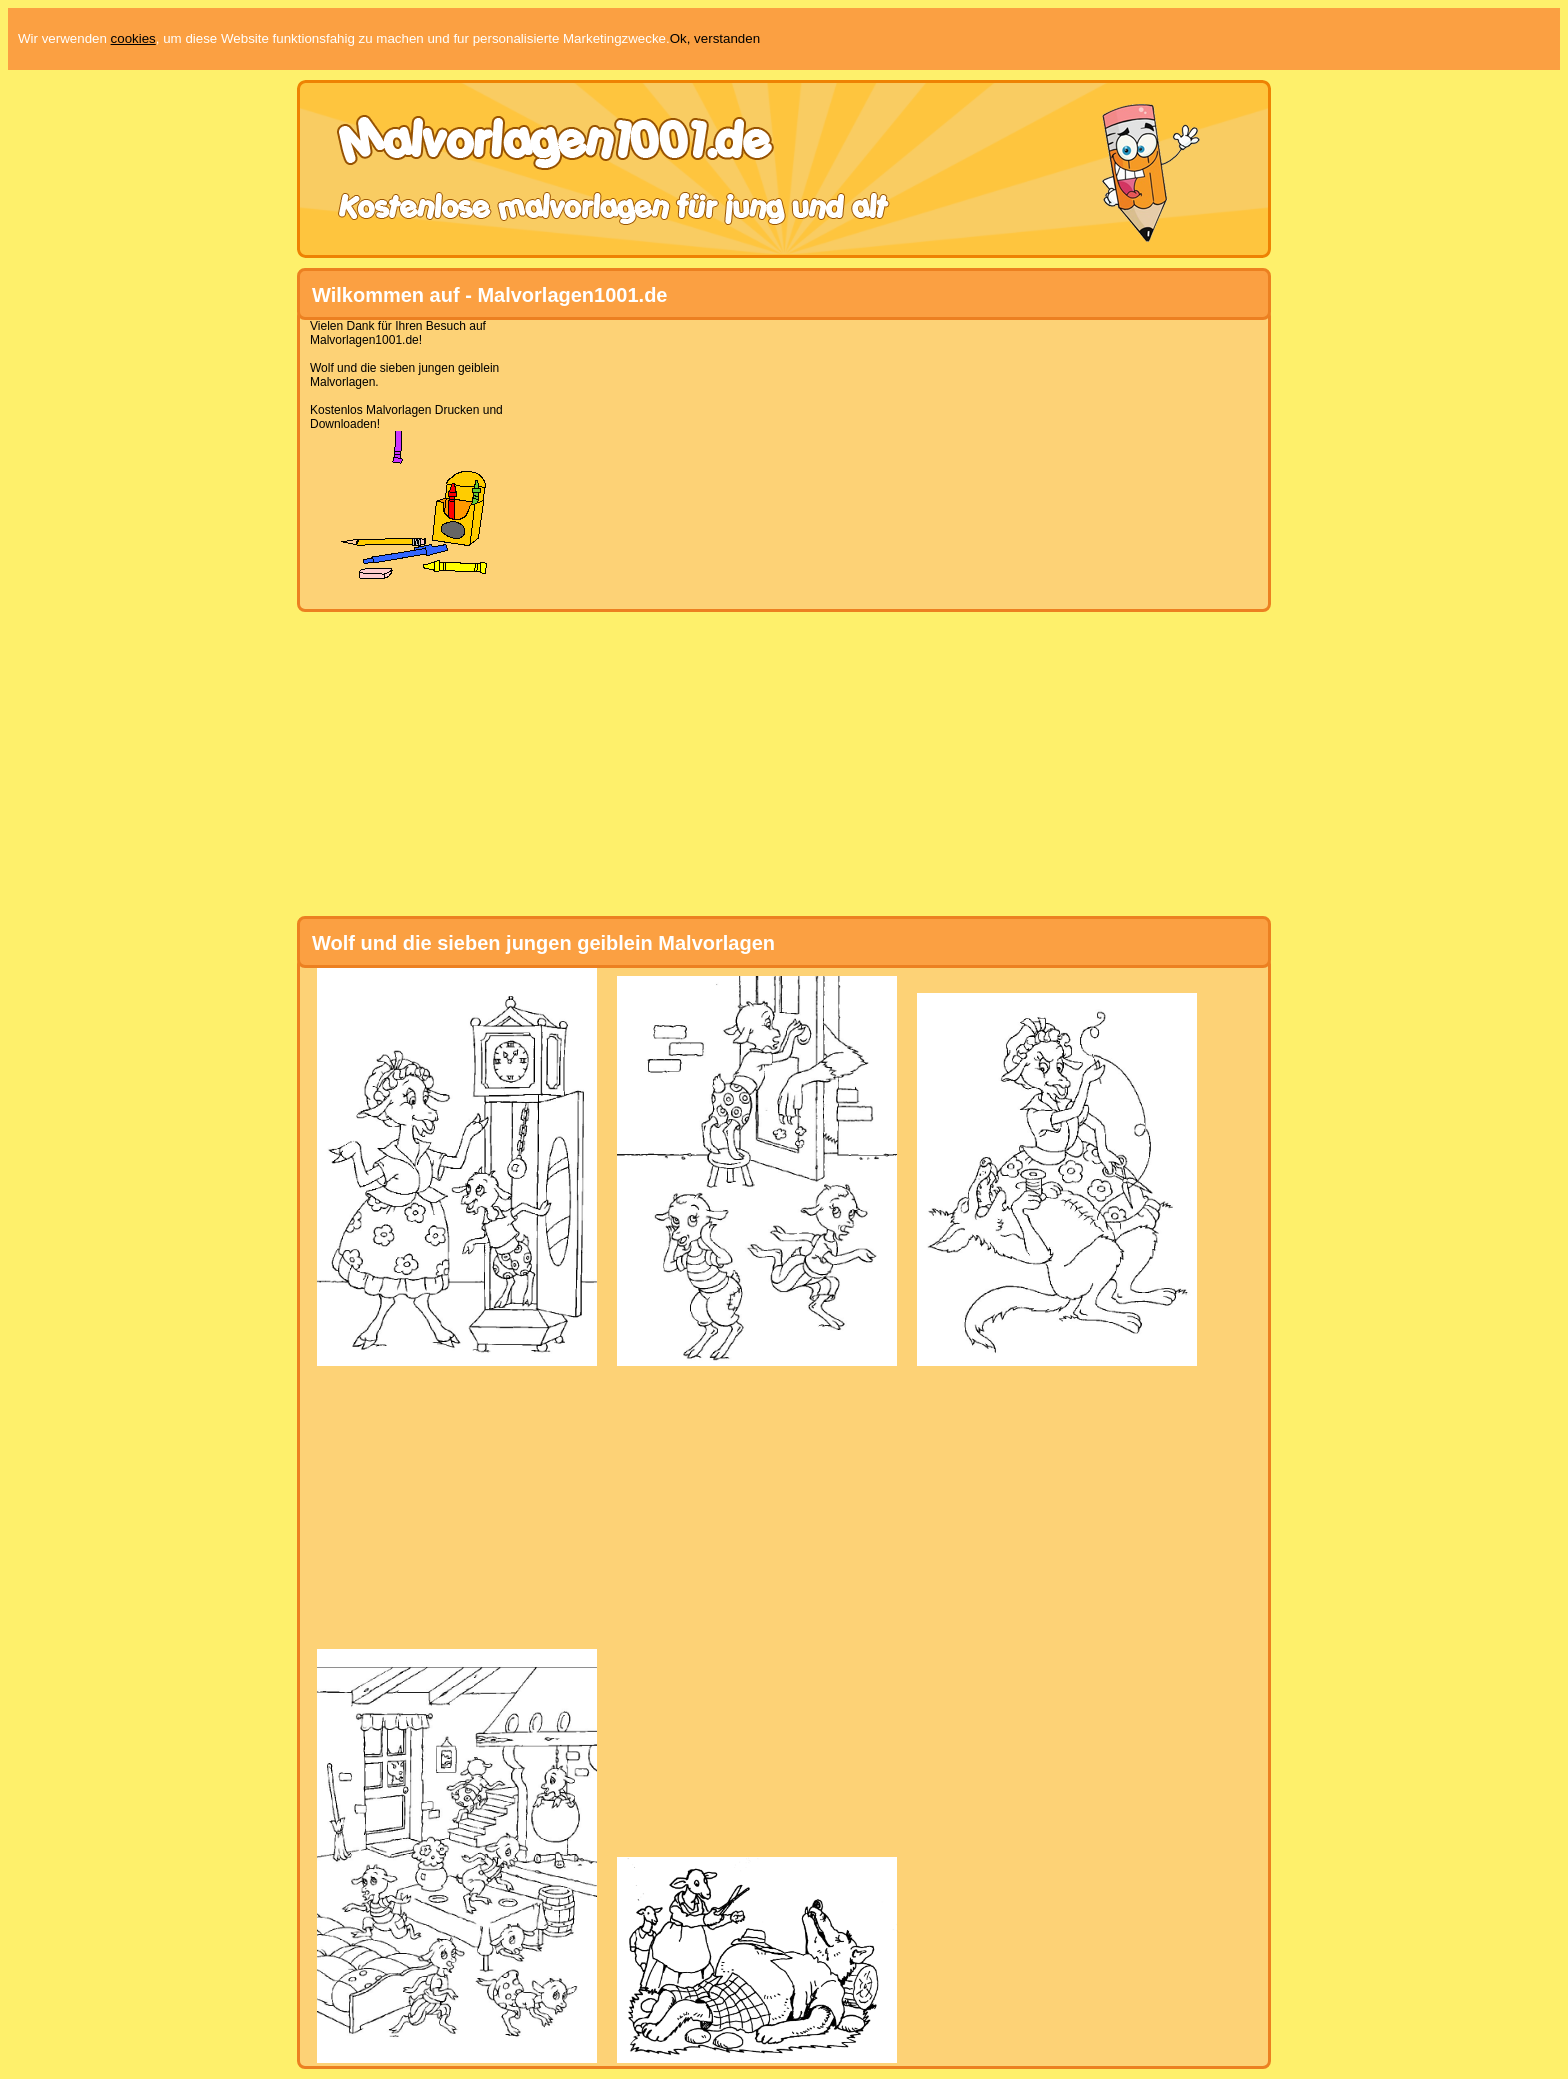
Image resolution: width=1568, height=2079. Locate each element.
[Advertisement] (776, 459)
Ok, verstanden (715, 38)
